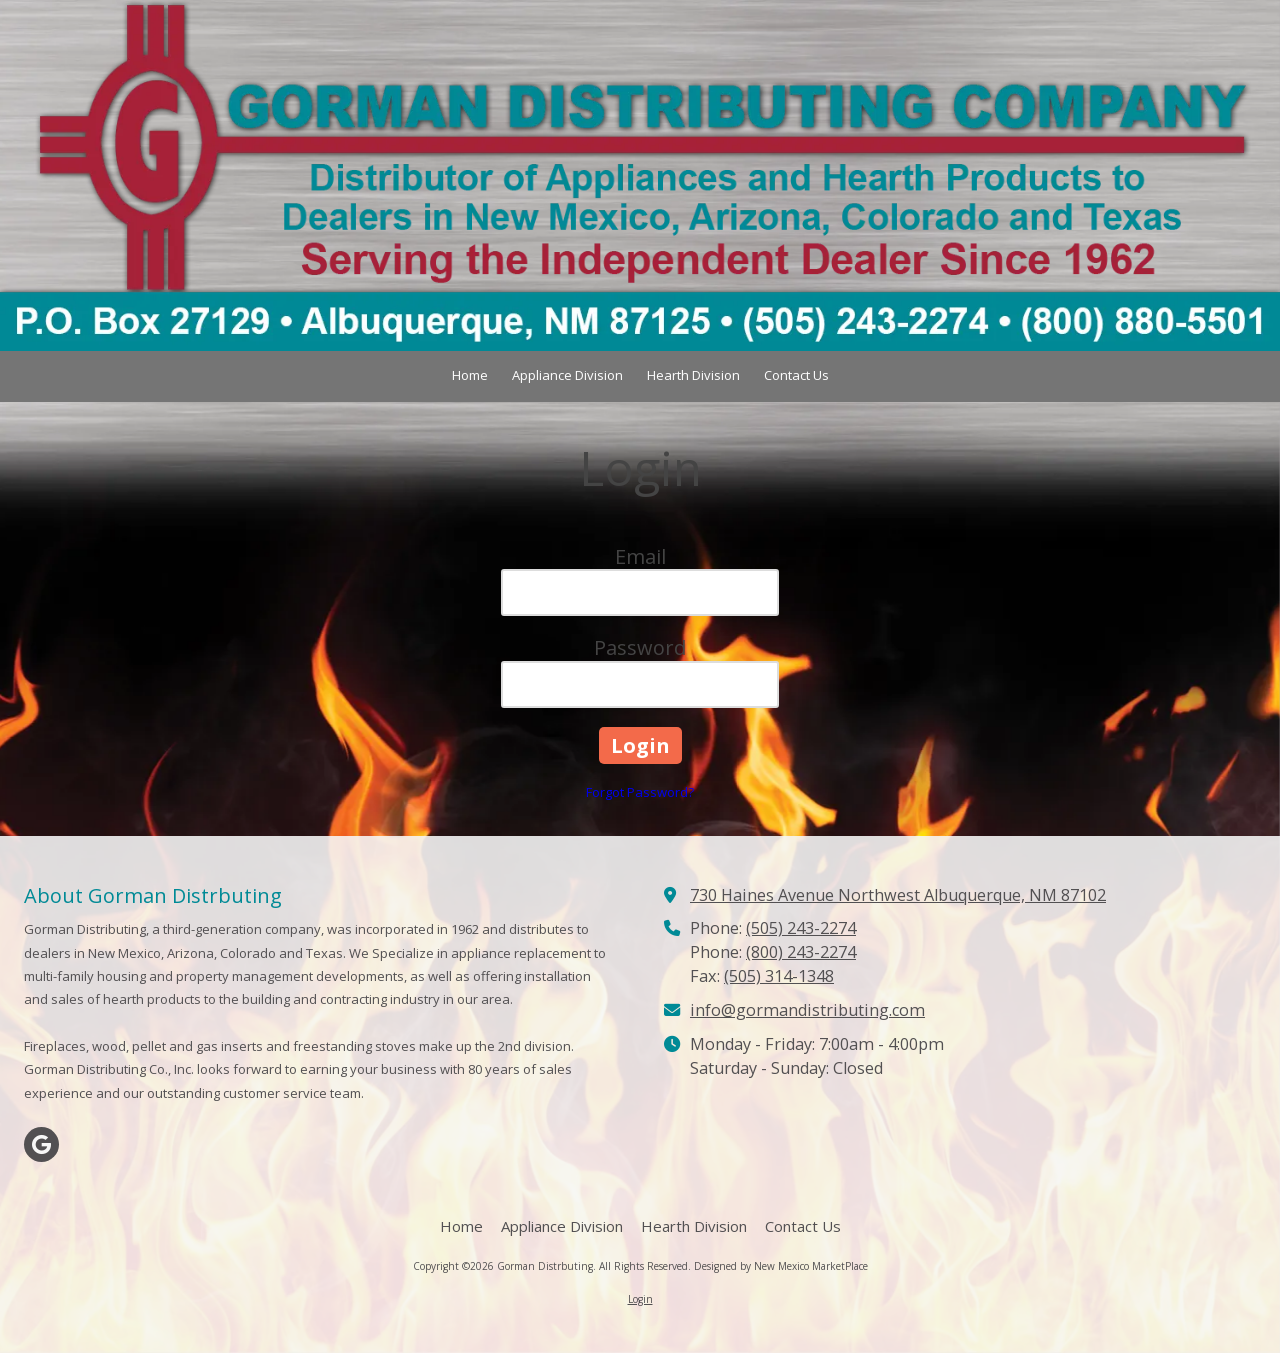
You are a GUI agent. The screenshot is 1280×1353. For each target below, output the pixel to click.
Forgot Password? (640, 792)
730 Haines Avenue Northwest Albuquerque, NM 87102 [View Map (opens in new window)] (898, 895)
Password (640, 647)
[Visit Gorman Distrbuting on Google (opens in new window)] (41, 1144)
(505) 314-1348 (779, 976)
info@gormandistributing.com (807, 1010)
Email (640, 556)
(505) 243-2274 (801, 928)
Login (640, 1299)
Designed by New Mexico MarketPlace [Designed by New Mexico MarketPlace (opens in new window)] (781, 1266)
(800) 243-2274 (801, 952)
